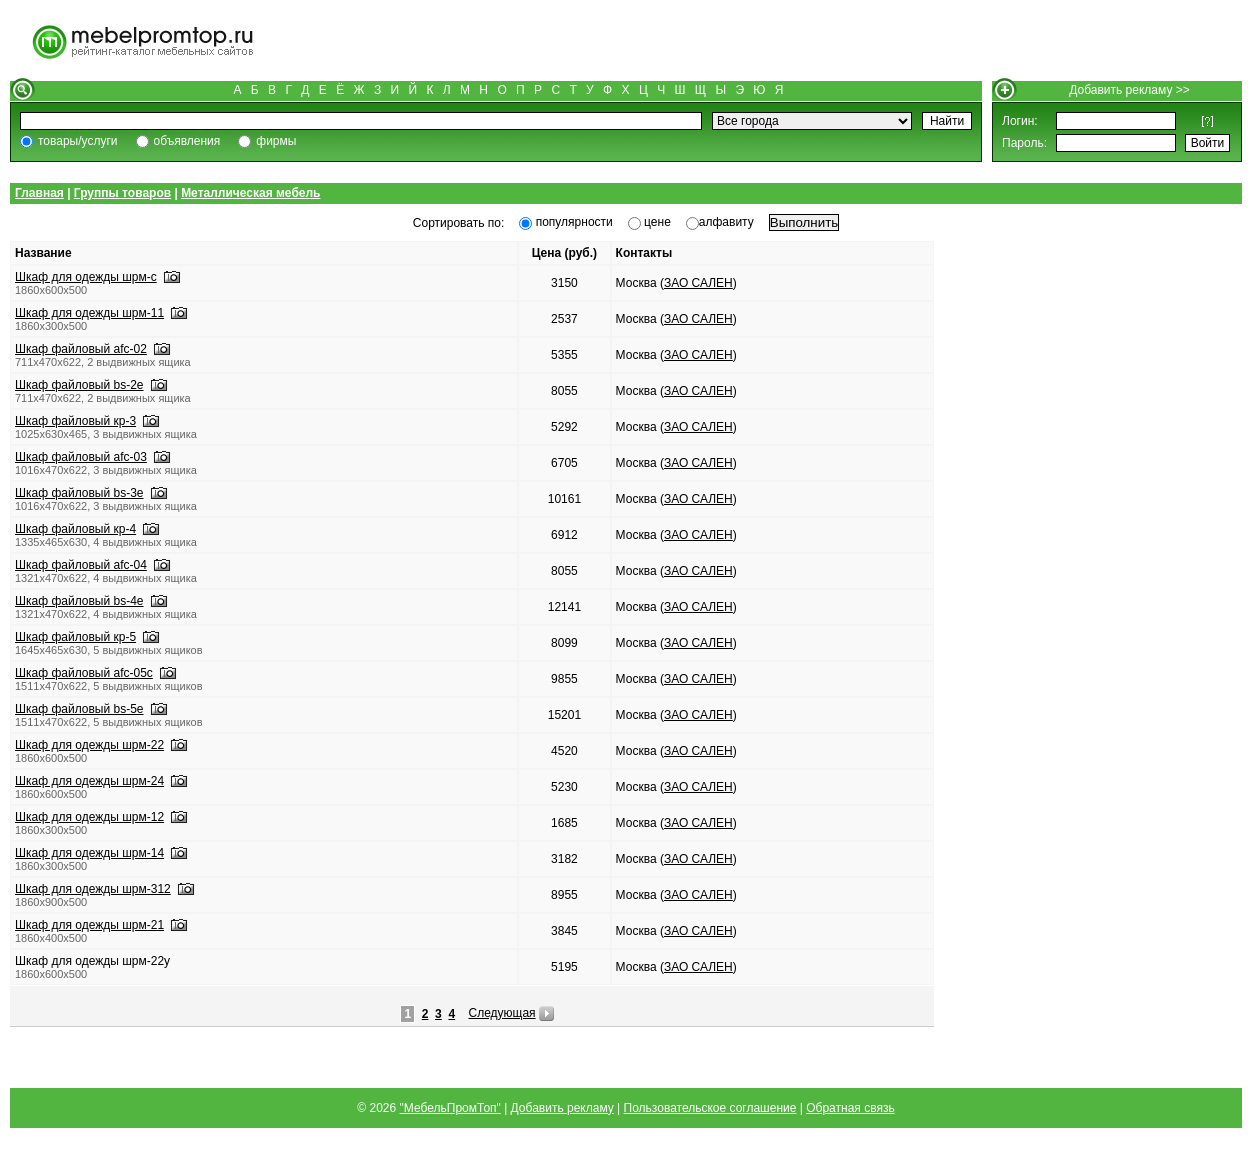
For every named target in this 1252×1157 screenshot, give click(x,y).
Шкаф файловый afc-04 (81, 565)
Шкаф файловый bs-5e (79, 709)
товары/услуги (78, 141)
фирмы (276, 141)
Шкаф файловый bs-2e (79, 385)
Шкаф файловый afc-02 (81, 349)
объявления (187, 141)
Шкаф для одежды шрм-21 (89, 925)
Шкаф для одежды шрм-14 (89, 853)
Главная (39, 193)
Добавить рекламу (562, 1108)
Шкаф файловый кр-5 (75, 637)
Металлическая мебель (250, 193)
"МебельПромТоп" (450, 1108)
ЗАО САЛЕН (698, 283)
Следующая (501, 1013)
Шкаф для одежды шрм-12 (89, 817)
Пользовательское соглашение (710, 1108)
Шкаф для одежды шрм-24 (89, 781)
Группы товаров (122, 193)
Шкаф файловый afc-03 (81, 457)
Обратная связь (850, 1108)
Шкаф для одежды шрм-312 (93, 889)
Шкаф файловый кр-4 (75, 529)
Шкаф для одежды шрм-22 (89, 745)
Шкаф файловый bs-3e (79, 493)
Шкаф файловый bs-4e (79, 601)
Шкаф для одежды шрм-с (86, 277)
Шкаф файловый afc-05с (84, 673)
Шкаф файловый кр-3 (75, 421)
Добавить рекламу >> (1129, 90)
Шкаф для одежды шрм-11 (89, 313)
